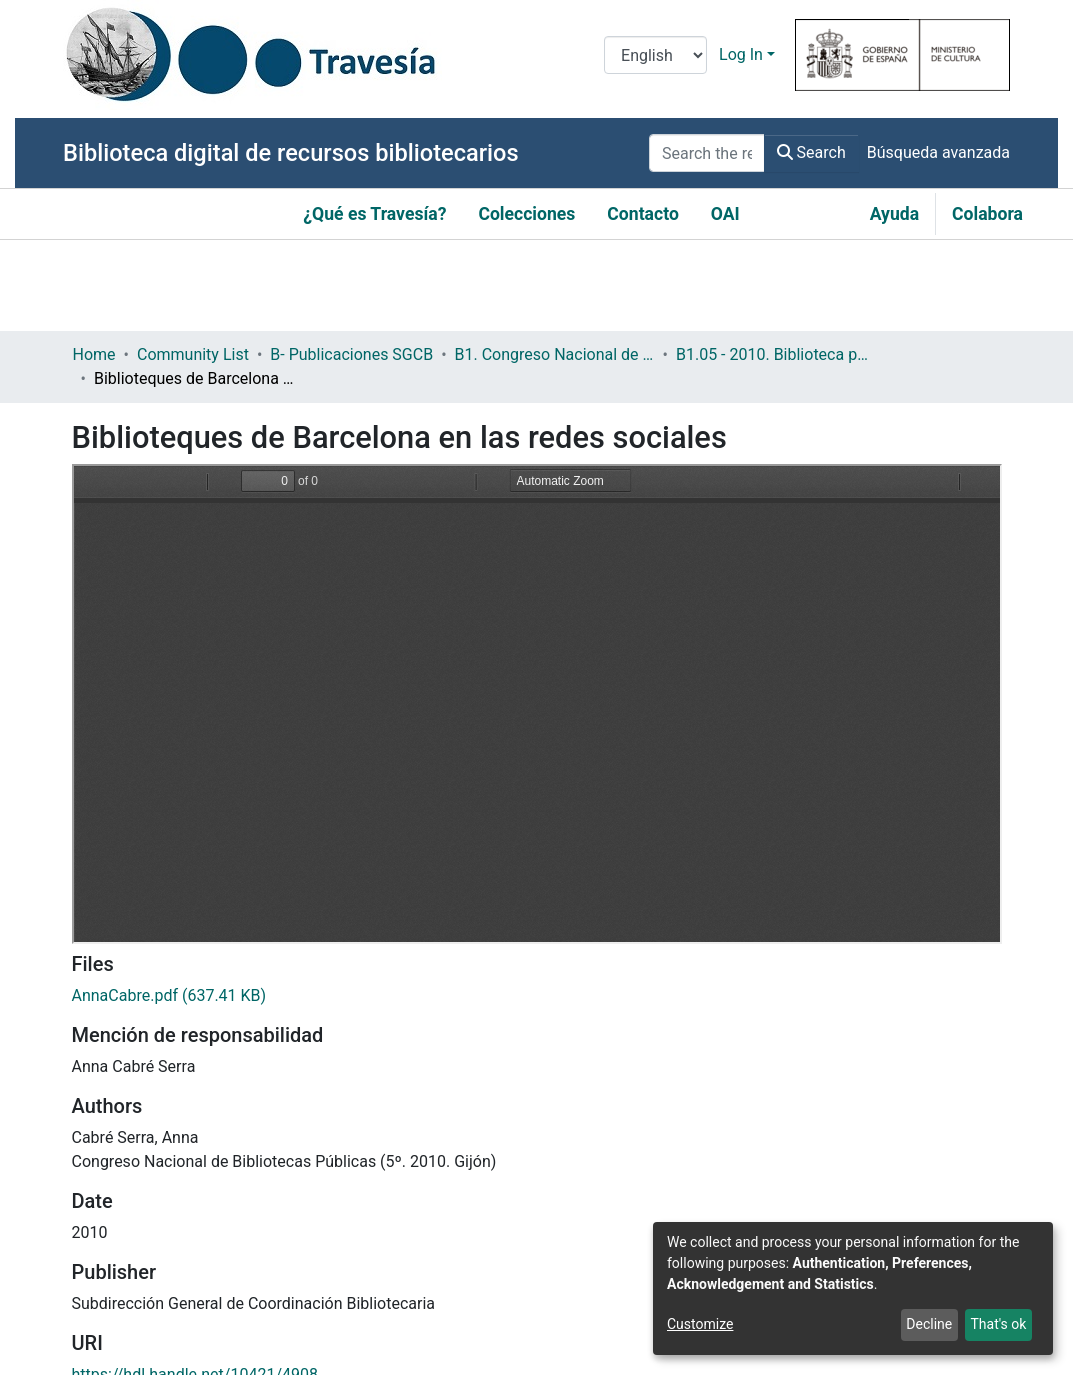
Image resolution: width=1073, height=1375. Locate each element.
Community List (193, 354)
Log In (741, 54)
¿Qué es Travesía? (374, 214)
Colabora (987, 214)
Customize (700, 1324)
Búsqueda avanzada (938, 152)
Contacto (643, 214)
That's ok (998, 1324)
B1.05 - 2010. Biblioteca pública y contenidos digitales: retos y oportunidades (776, 354)
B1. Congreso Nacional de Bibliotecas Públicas (555, 354)
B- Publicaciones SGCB (351, 354)
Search (811, 152)
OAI (725, 214)
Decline (929, 1324)
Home (94, 354)
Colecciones (526, 214)
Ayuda (894, 214)
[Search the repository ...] (707, 153)
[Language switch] (655, 55)
